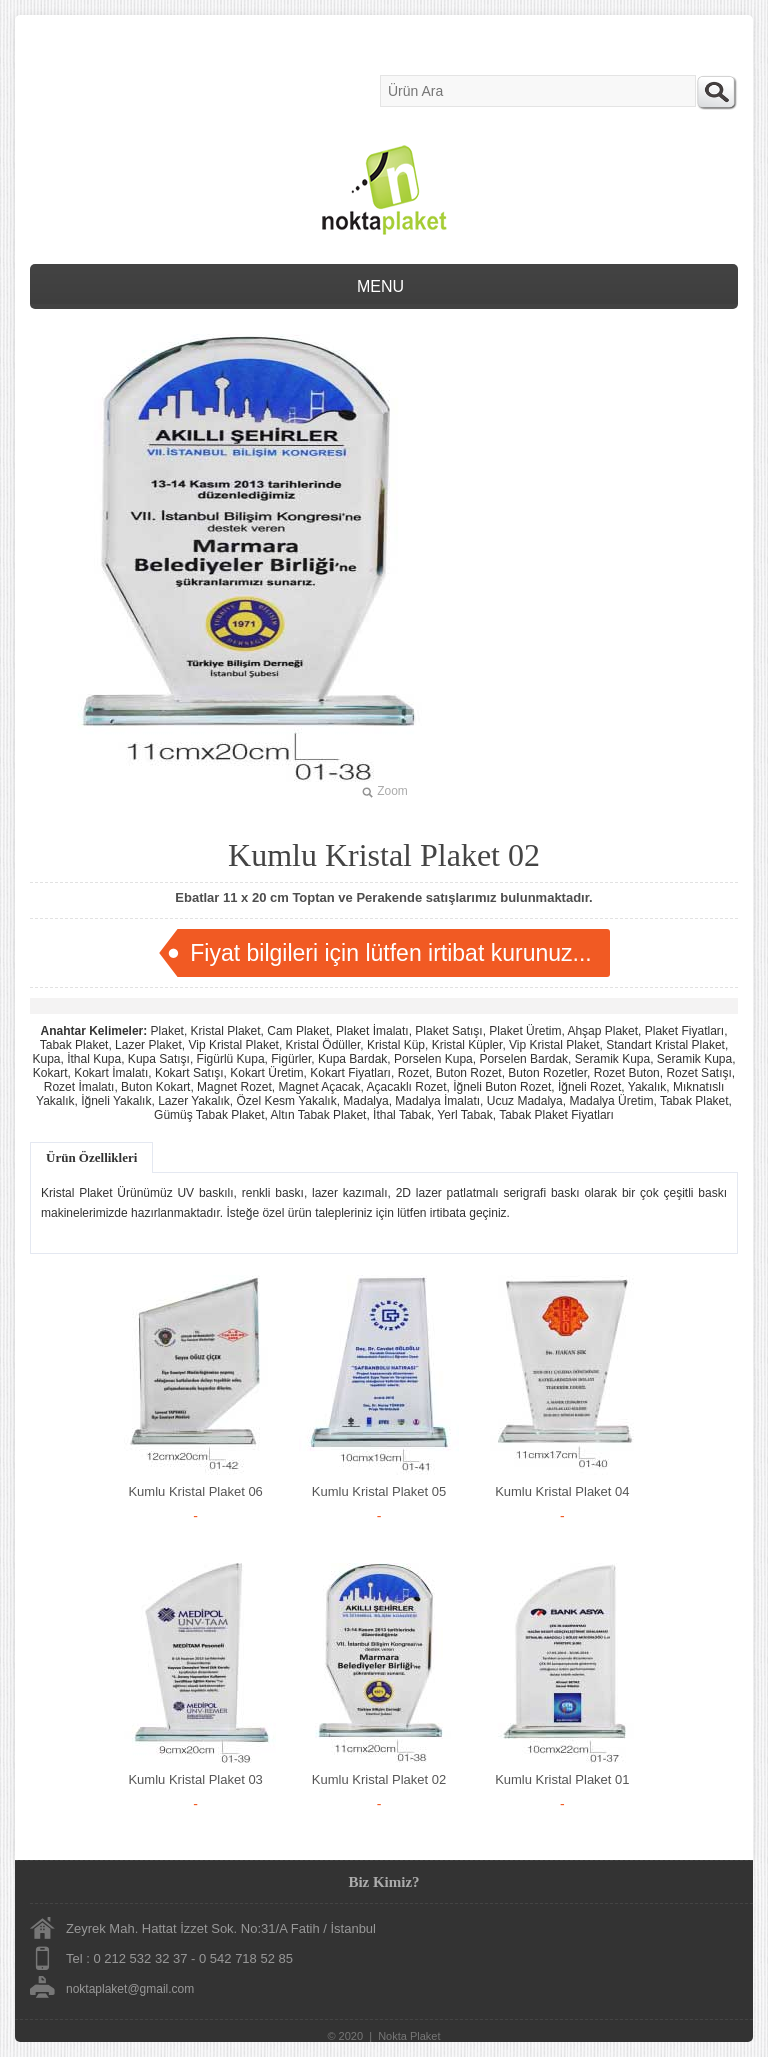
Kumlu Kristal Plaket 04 (562, 1491)
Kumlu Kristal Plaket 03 (195, 1779)
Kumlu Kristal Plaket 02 (379, 1779)
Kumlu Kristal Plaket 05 (379, 1491)
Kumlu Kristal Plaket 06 (195, 1491)
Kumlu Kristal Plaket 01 (562, 1779)
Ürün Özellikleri (91, 1157)
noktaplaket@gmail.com (130, 1989)
